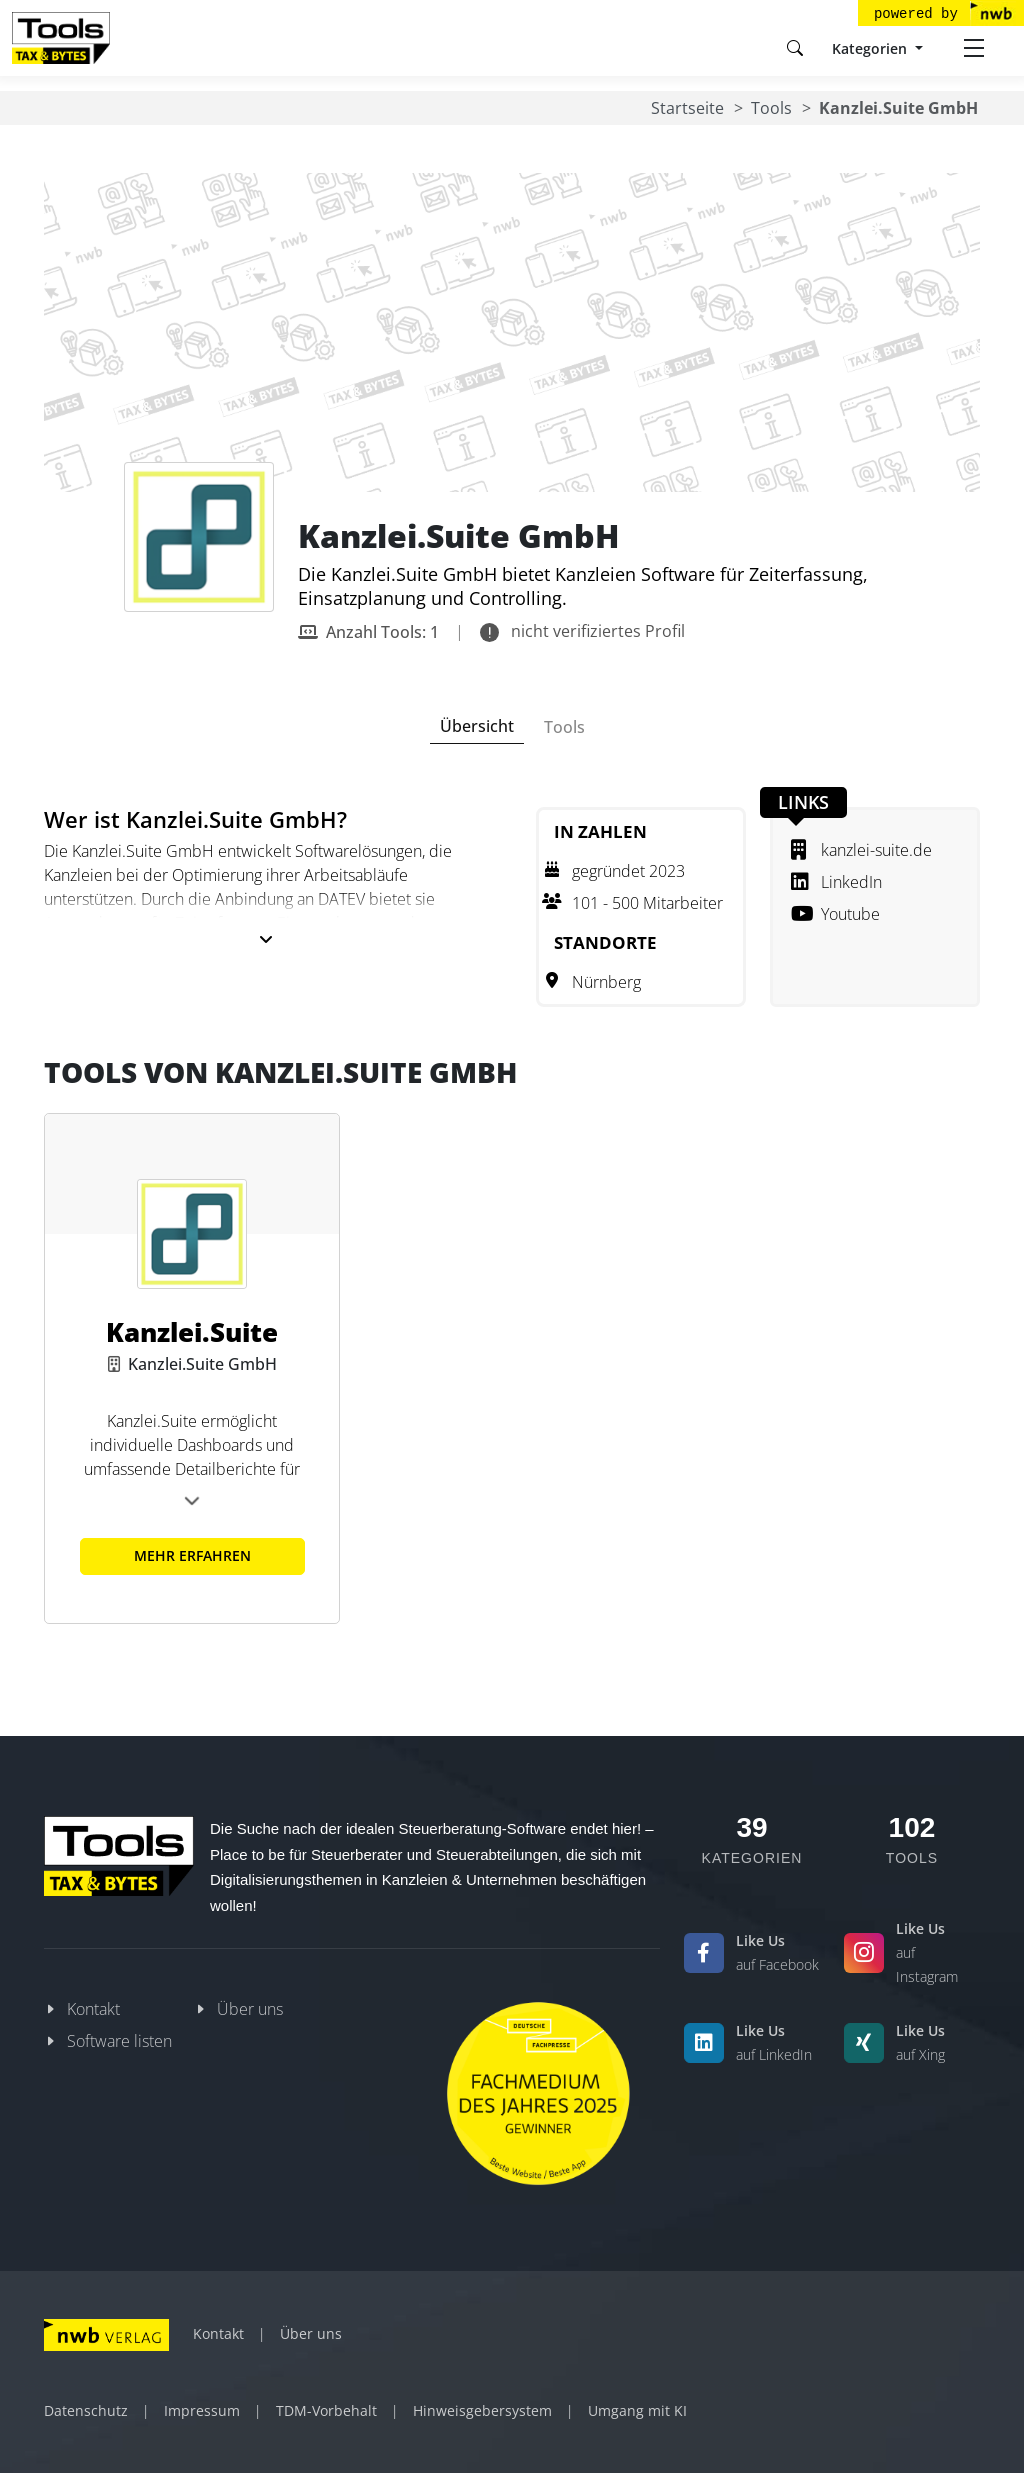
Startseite (687, 108)
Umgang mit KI (637, 2410)
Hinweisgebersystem (482, 2410)
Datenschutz (86, 2410)
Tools (771, 108)
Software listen (119, 2041)
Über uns (250, 2009)
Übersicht (477, 726)
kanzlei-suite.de (861, 850)
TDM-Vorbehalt (326, 2410)
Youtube (835, 914)
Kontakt (93, 2009)
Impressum (202, 2410)
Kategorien (871, 48)
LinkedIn (836, 882)
